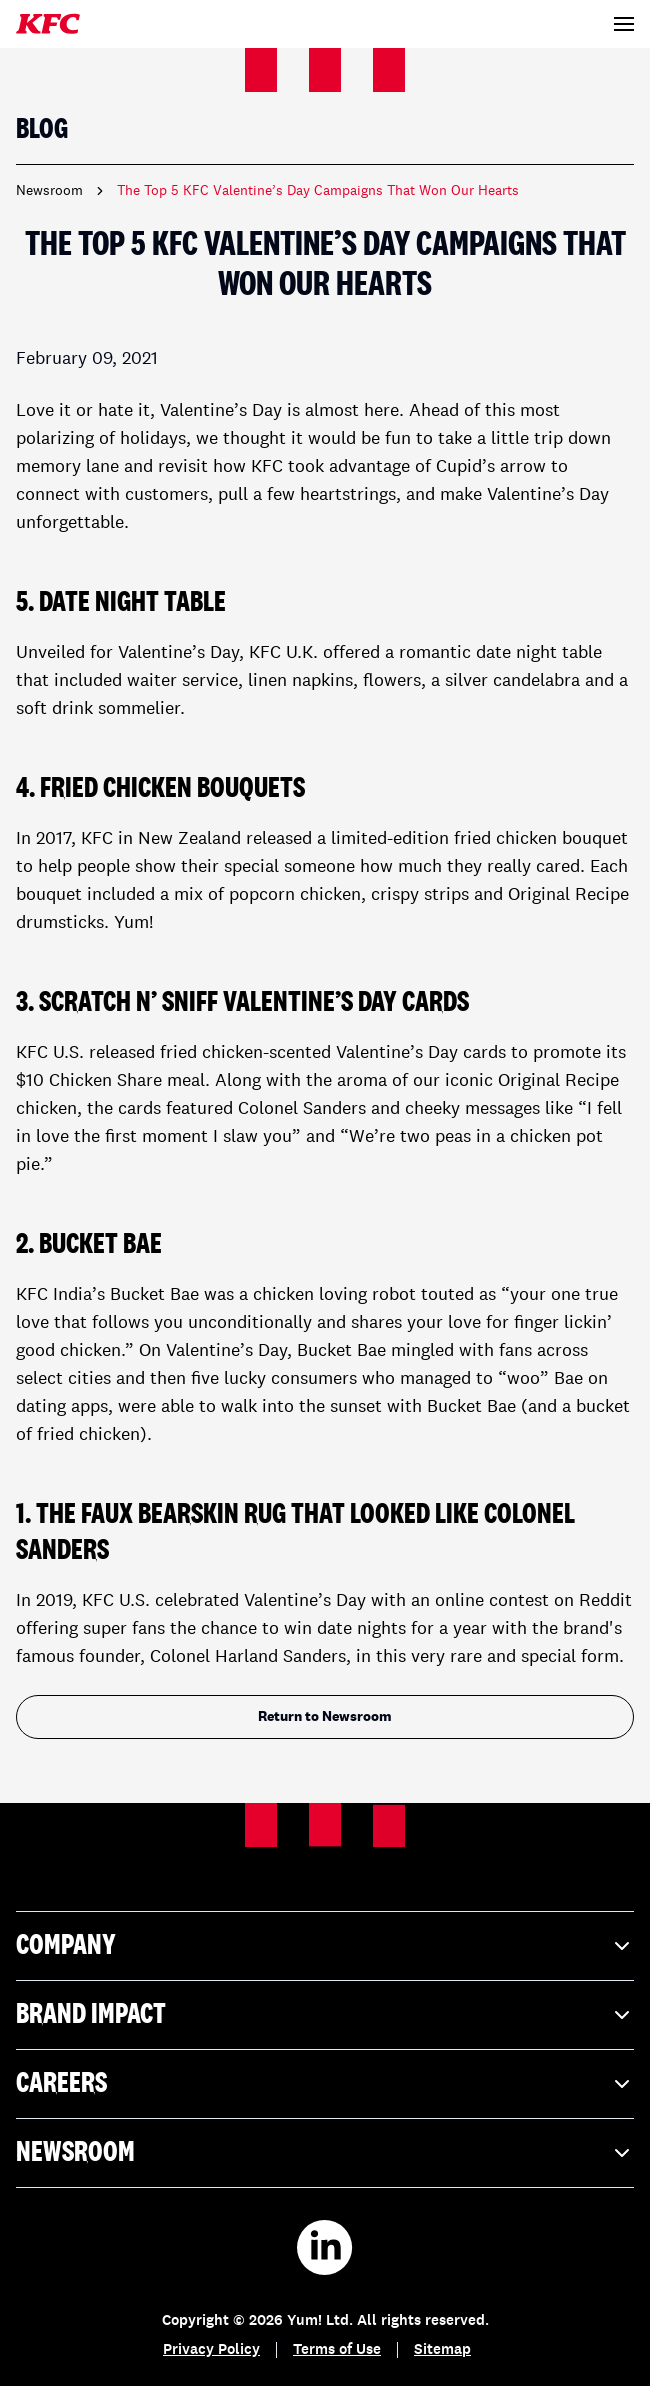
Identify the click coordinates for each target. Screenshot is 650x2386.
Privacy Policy (211, 2350)
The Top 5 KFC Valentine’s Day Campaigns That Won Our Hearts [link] (318, 191)
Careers (325, 2084)
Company (325, 1946)
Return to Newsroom (325, 1717)
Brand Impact (325, 2015)
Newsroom (49, 191)
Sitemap (442, 2350)
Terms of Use (337, 2350)
